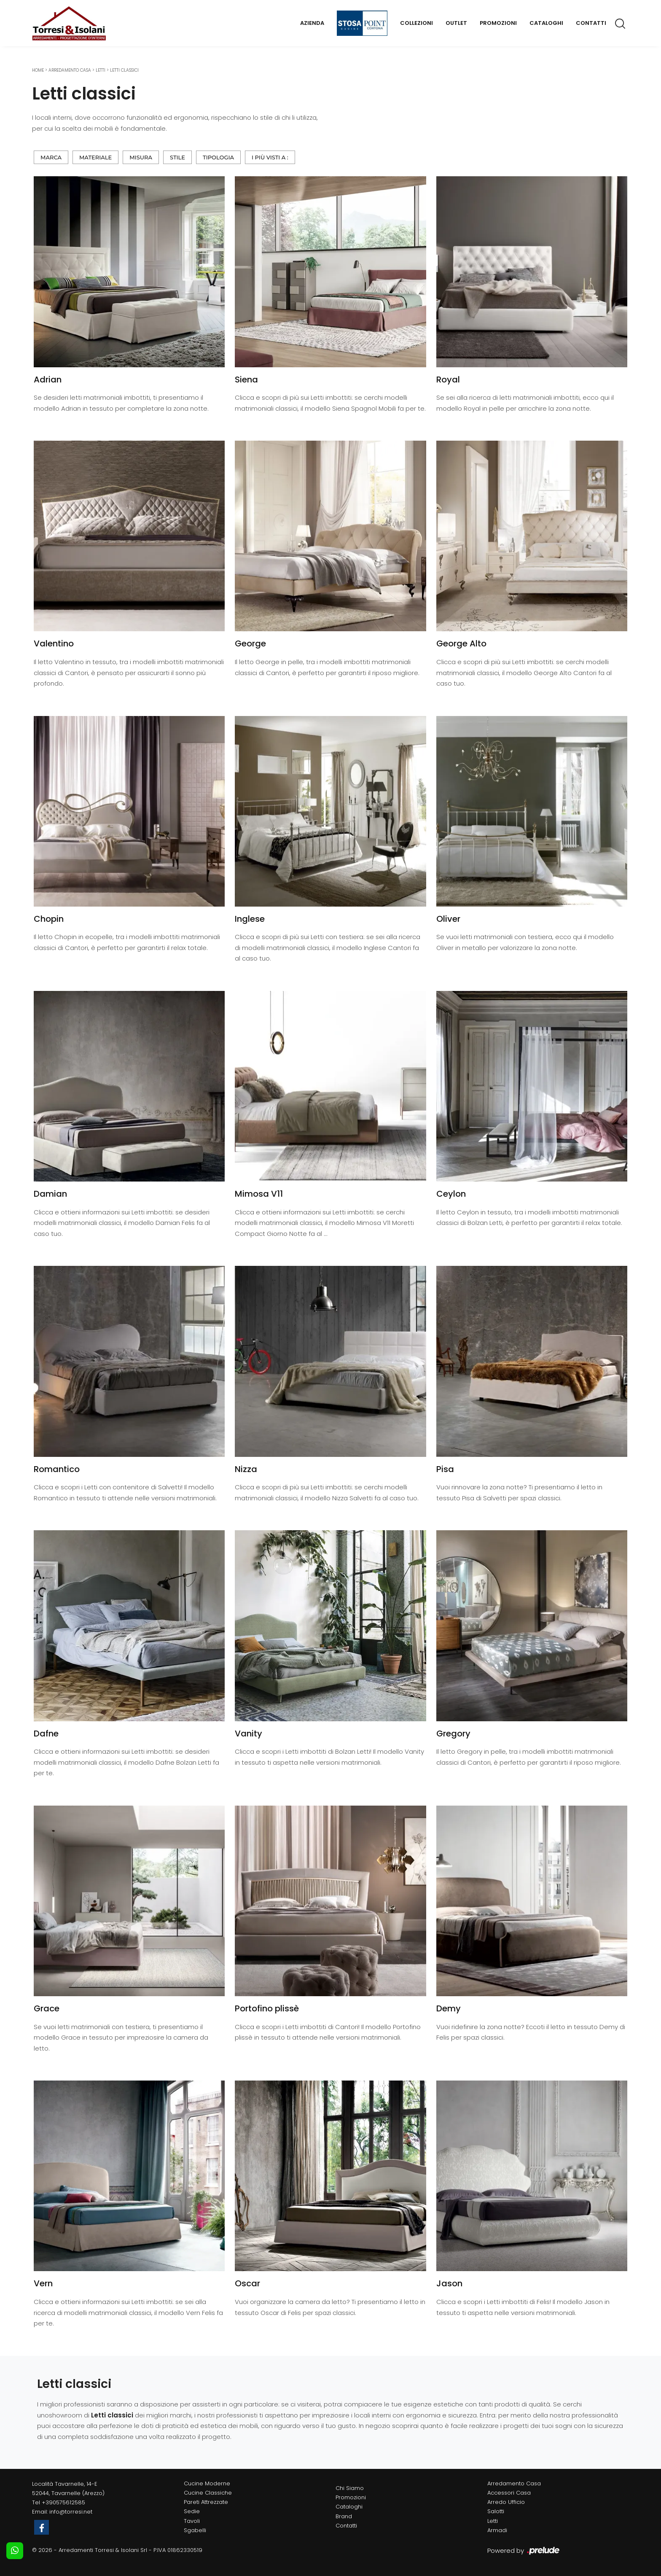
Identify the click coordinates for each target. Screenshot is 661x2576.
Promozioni (498, 23)
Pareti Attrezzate (206, 2502)
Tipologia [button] (218, 157)
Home (38, 70)
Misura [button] (140, 157)
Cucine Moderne (207, 2483)
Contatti (591, 23)
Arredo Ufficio (506, 2502)
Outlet (456, 23)
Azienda (312, 23)
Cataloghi (546, 23)
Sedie (192, 2511)
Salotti (495, 2511)
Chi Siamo (350, 2488)
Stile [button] (177, 157)
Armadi (497, 2530)
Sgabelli (195, 2530)
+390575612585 (63, 2502)
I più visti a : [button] (270, 157)
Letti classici (124, 70)
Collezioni (416, 23)
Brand (344, 2516)
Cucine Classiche (208, 2493)
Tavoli (192, 2521)
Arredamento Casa (69, 70)
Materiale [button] (95, 157)
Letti (100, 70)
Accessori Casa (509, 2493)
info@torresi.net (70, 2512)
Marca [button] (51, 157)
